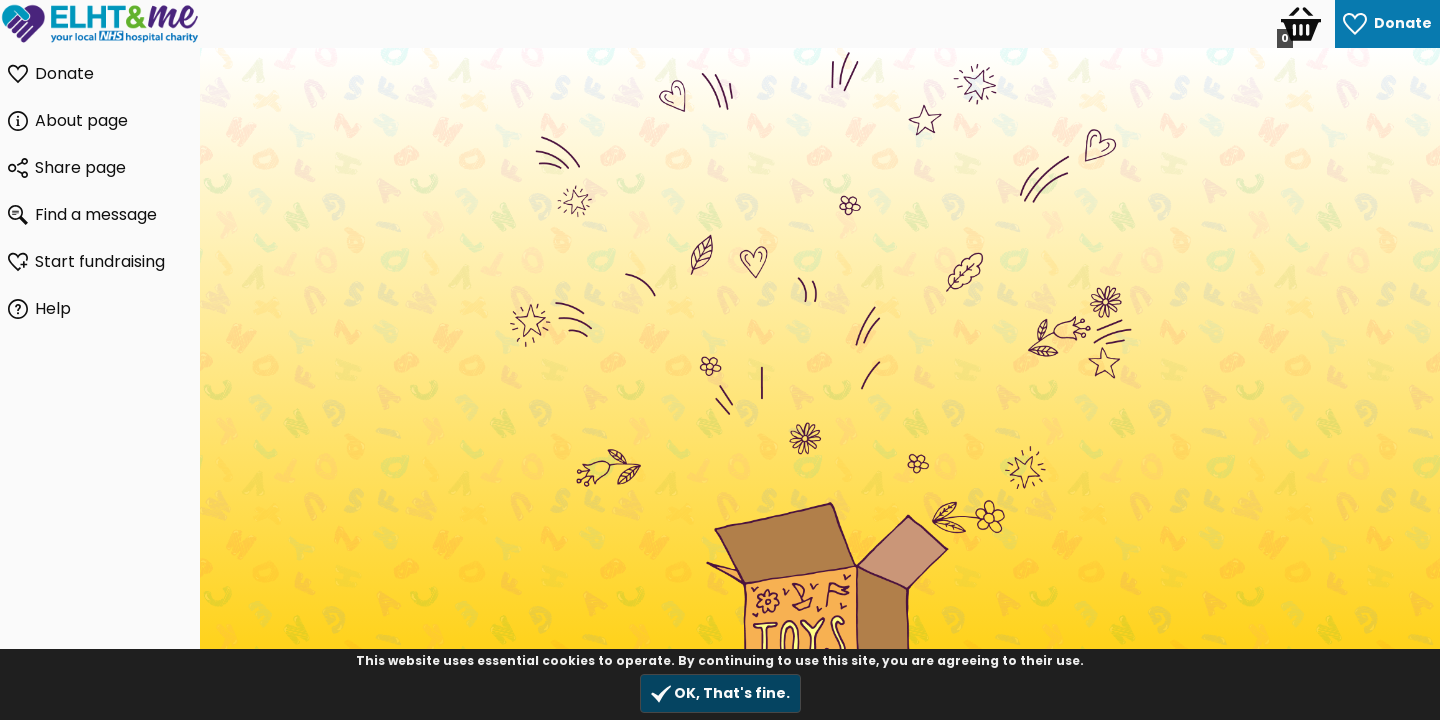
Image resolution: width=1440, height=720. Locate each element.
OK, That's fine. (720, 693)
